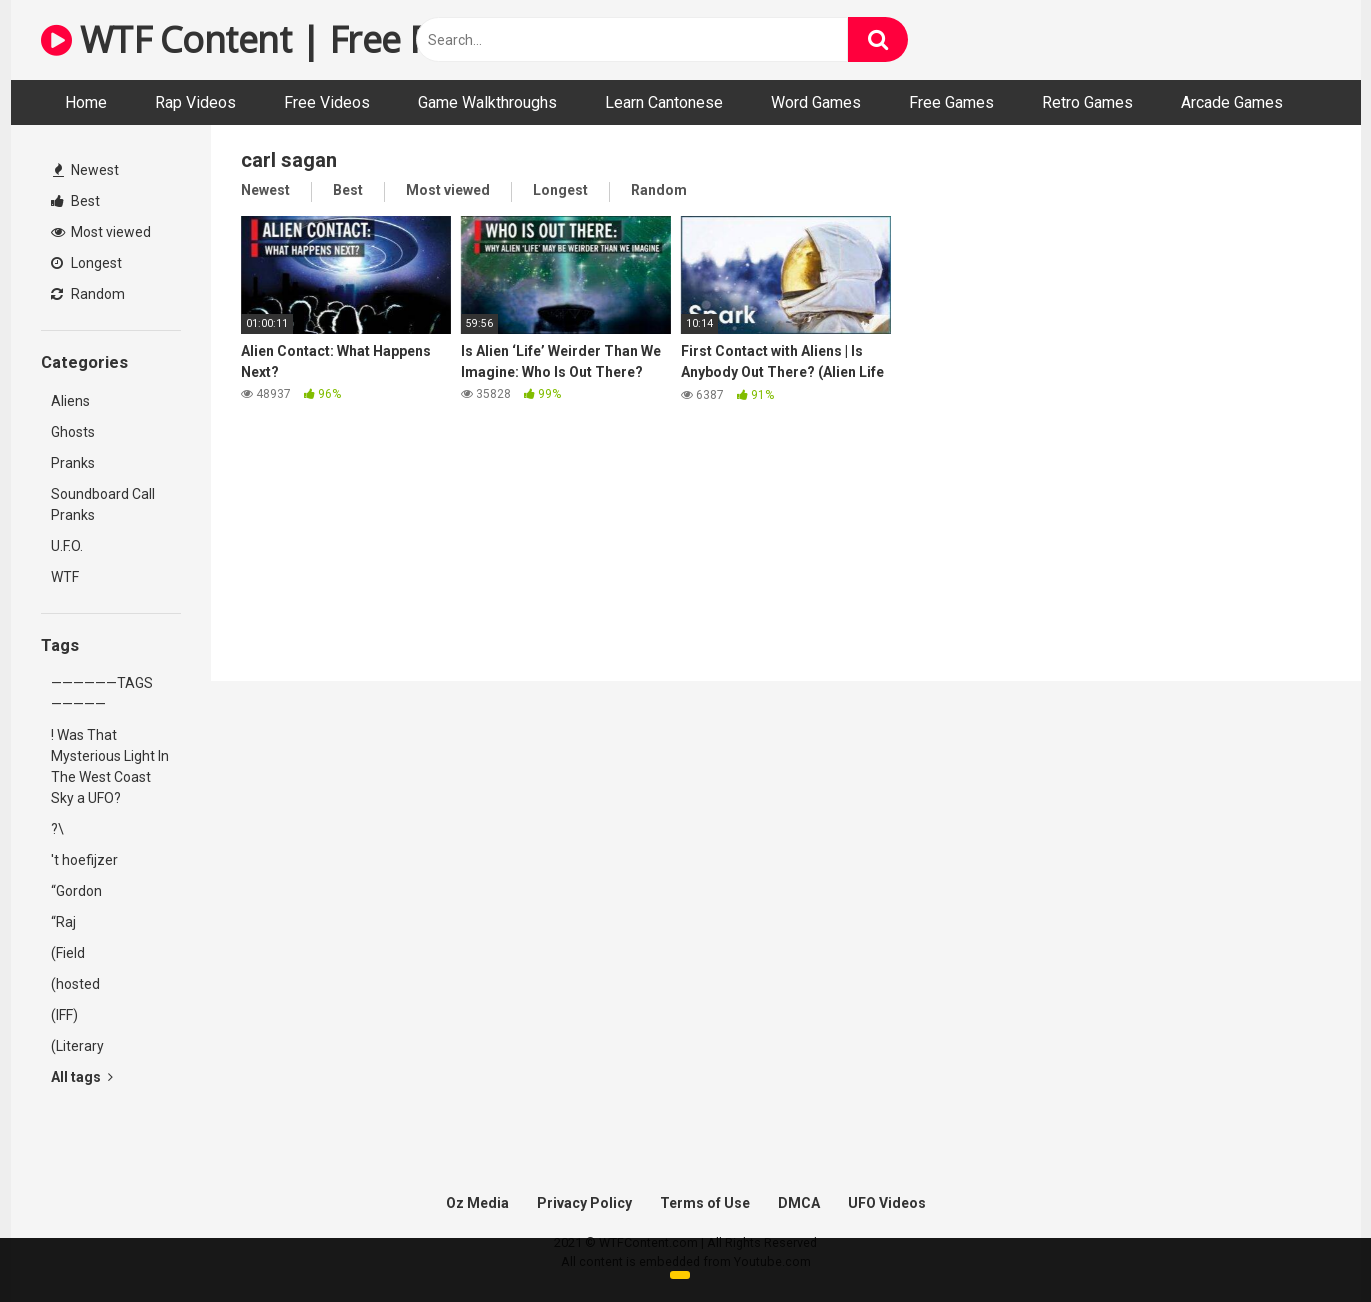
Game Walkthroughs (487, 102)
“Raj (63, 922)
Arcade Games (1232, 102)
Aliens (70, 401)
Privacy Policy (584, 1203)
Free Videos (327, 102)
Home (86, 102)
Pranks (73, 463)
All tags (82, 1077)
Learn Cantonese (664, 102)
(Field (68, 953)
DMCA (799, 1203)
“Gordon (76, 891)
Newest (86, 170)
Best (75, 201)
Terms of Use (705, 1203)
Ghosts (73, 432)
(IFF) (64, 1015)
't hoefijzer (84, 860)
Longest (86, 263)
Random (88, 294)
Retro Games (1087, 102)
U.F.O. (67, 546)
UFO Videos (887, 1203)
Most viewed (101, 232)
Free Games (951, 102)
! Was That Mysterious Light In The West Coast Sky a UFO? (110, 766)
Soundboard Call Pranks (103, 504)
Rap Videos (195, 102)
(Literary (77, 1046)
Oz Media (477, 1203)
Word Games (816, 102)
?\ (57, 829)
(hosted (75, 984)
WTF (65, 577)
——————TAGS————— (102, 693)
